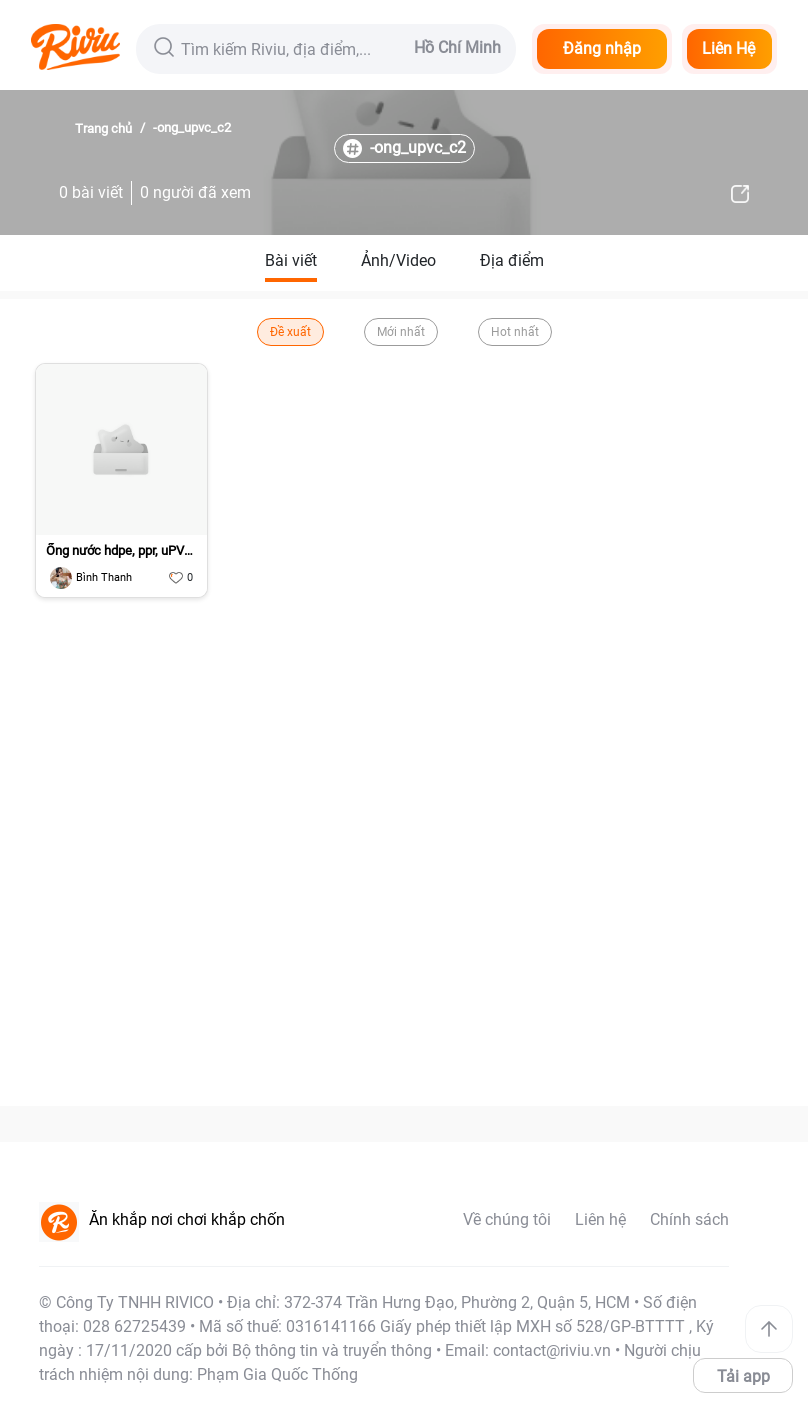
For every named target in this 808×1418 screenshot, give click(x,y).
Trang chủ (103, 128)
